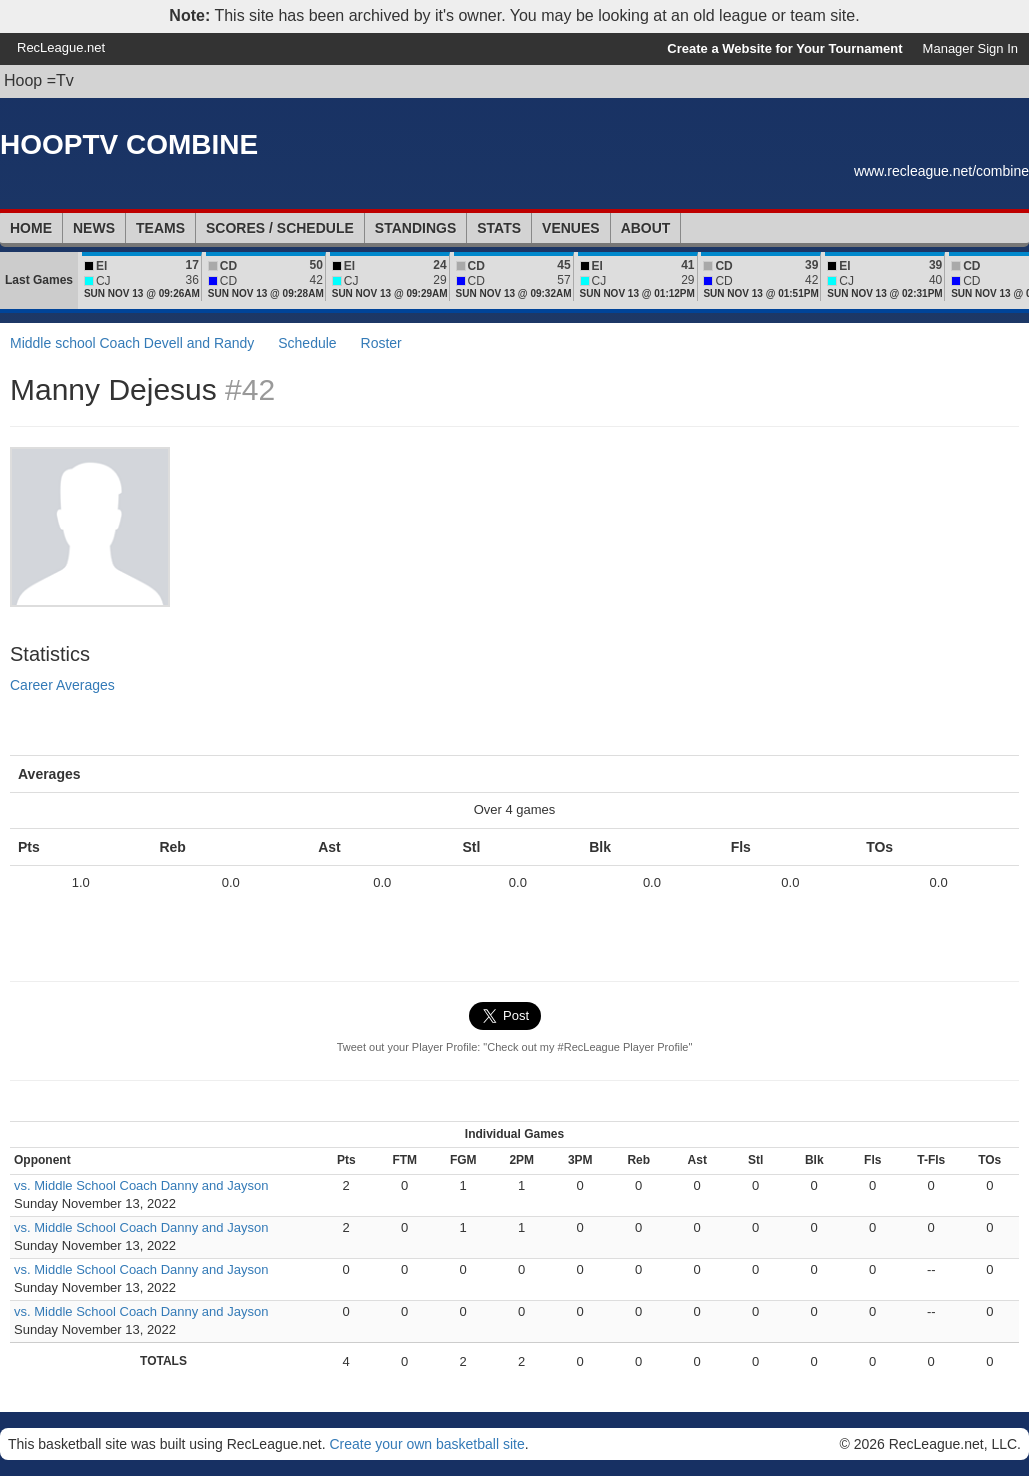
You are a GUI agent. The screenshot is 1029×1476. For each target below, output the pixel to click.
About (646, 228)
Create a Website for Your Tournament (784, 48)
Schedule (307, 343)
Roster (381, 343)
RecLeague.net (61, 47)
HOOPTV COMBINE (129, 144)
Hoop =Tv (39, 80)
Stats (499, 228)
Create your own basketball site (426, 1444)
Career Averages (62, 685)
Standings (415, 228)
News (94, 228)
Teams (160, 228)
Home (31, 228)
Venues (571, 228)
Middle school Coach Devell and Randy (132, 343)
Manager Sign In (970, 48)
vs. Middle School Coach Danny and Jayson (141, 1185)
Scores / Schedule (280, 228)
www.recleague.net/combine (941, 171)
